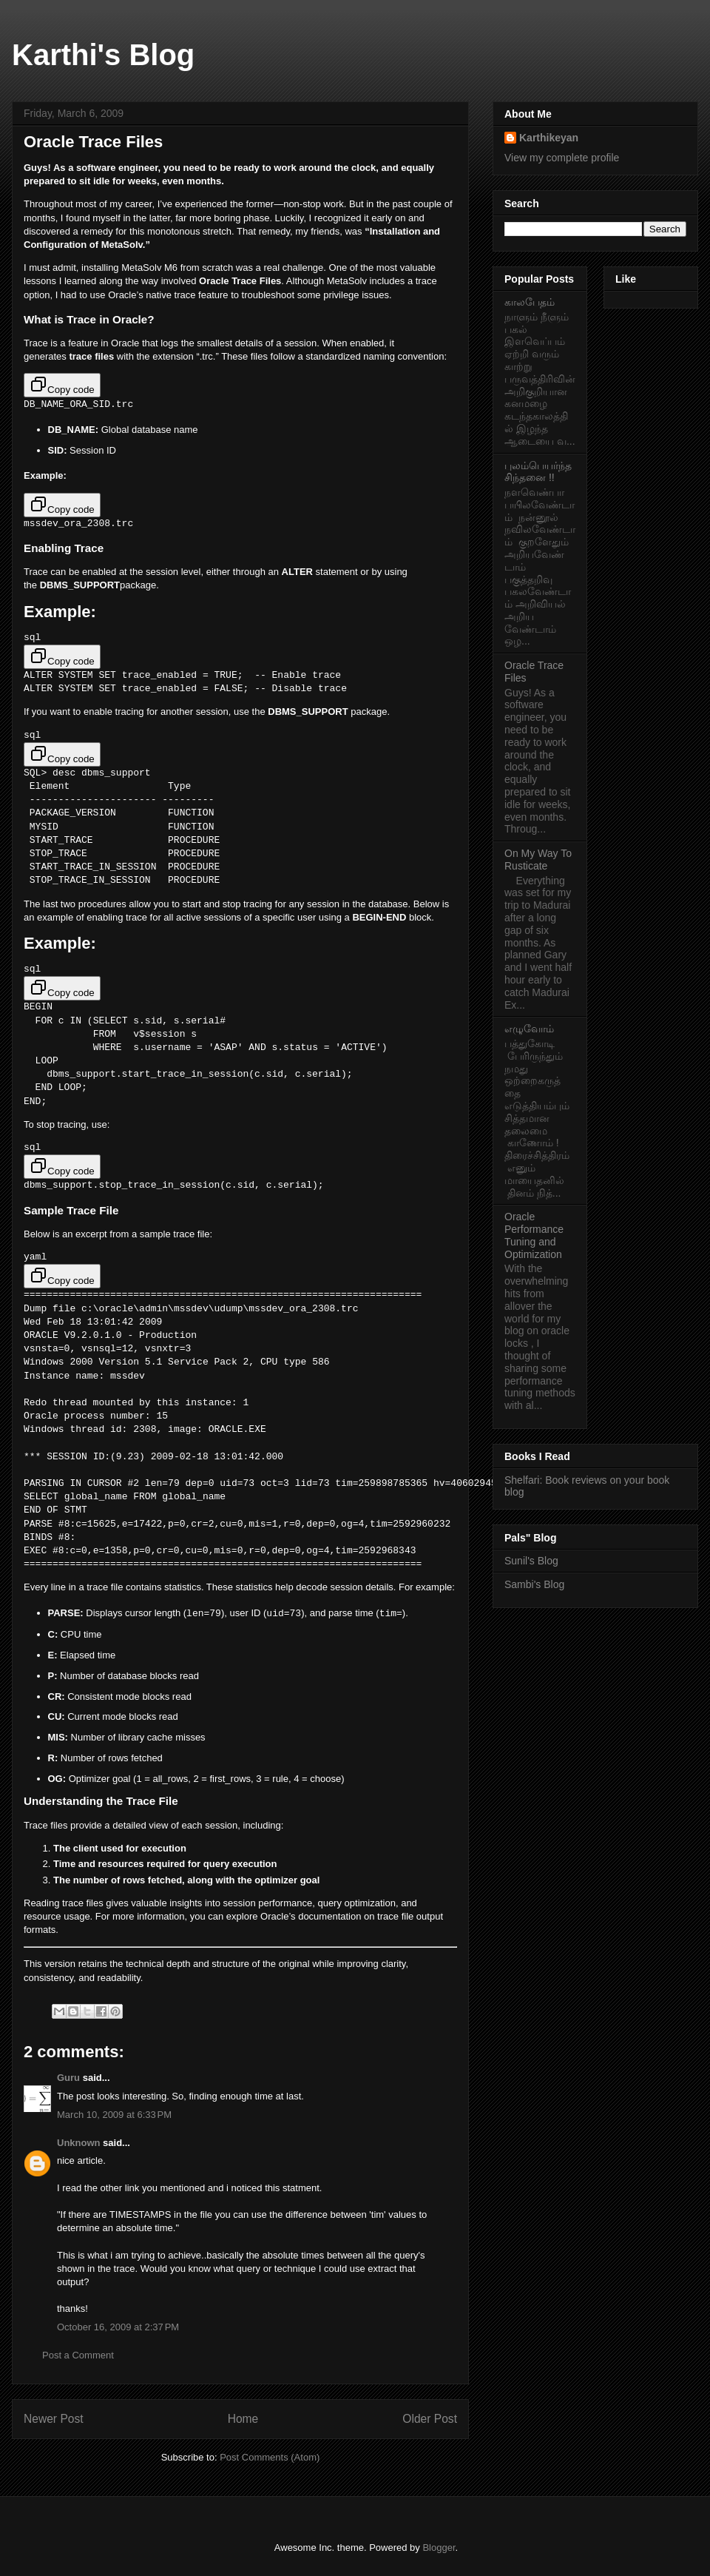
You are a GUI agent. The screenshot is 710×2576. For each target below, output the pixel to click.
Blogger (438, 2546)
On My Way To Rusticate (538, 859)
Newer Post (54, 2418)
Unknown (79, 2141)
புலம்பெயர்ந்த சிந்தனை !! (538, 472)
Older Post (429, 2418)
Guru (68, 2076)
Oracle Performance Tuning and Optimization (534, 1235)
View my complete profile (561, 158)
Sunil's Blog (531, 1561)
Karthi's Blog (103, 54)
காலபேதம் (529, 302)
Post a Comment (78, 2353)
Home (243, 2418)
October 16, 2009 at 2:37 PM (118, 2326)
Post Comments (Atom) (270, 2455)
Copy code (62, 385)
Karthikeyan (548, 138)
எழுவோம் (529, 1029)
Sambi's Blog (534, 1584)
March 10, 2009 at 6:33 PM (114, 2113)
